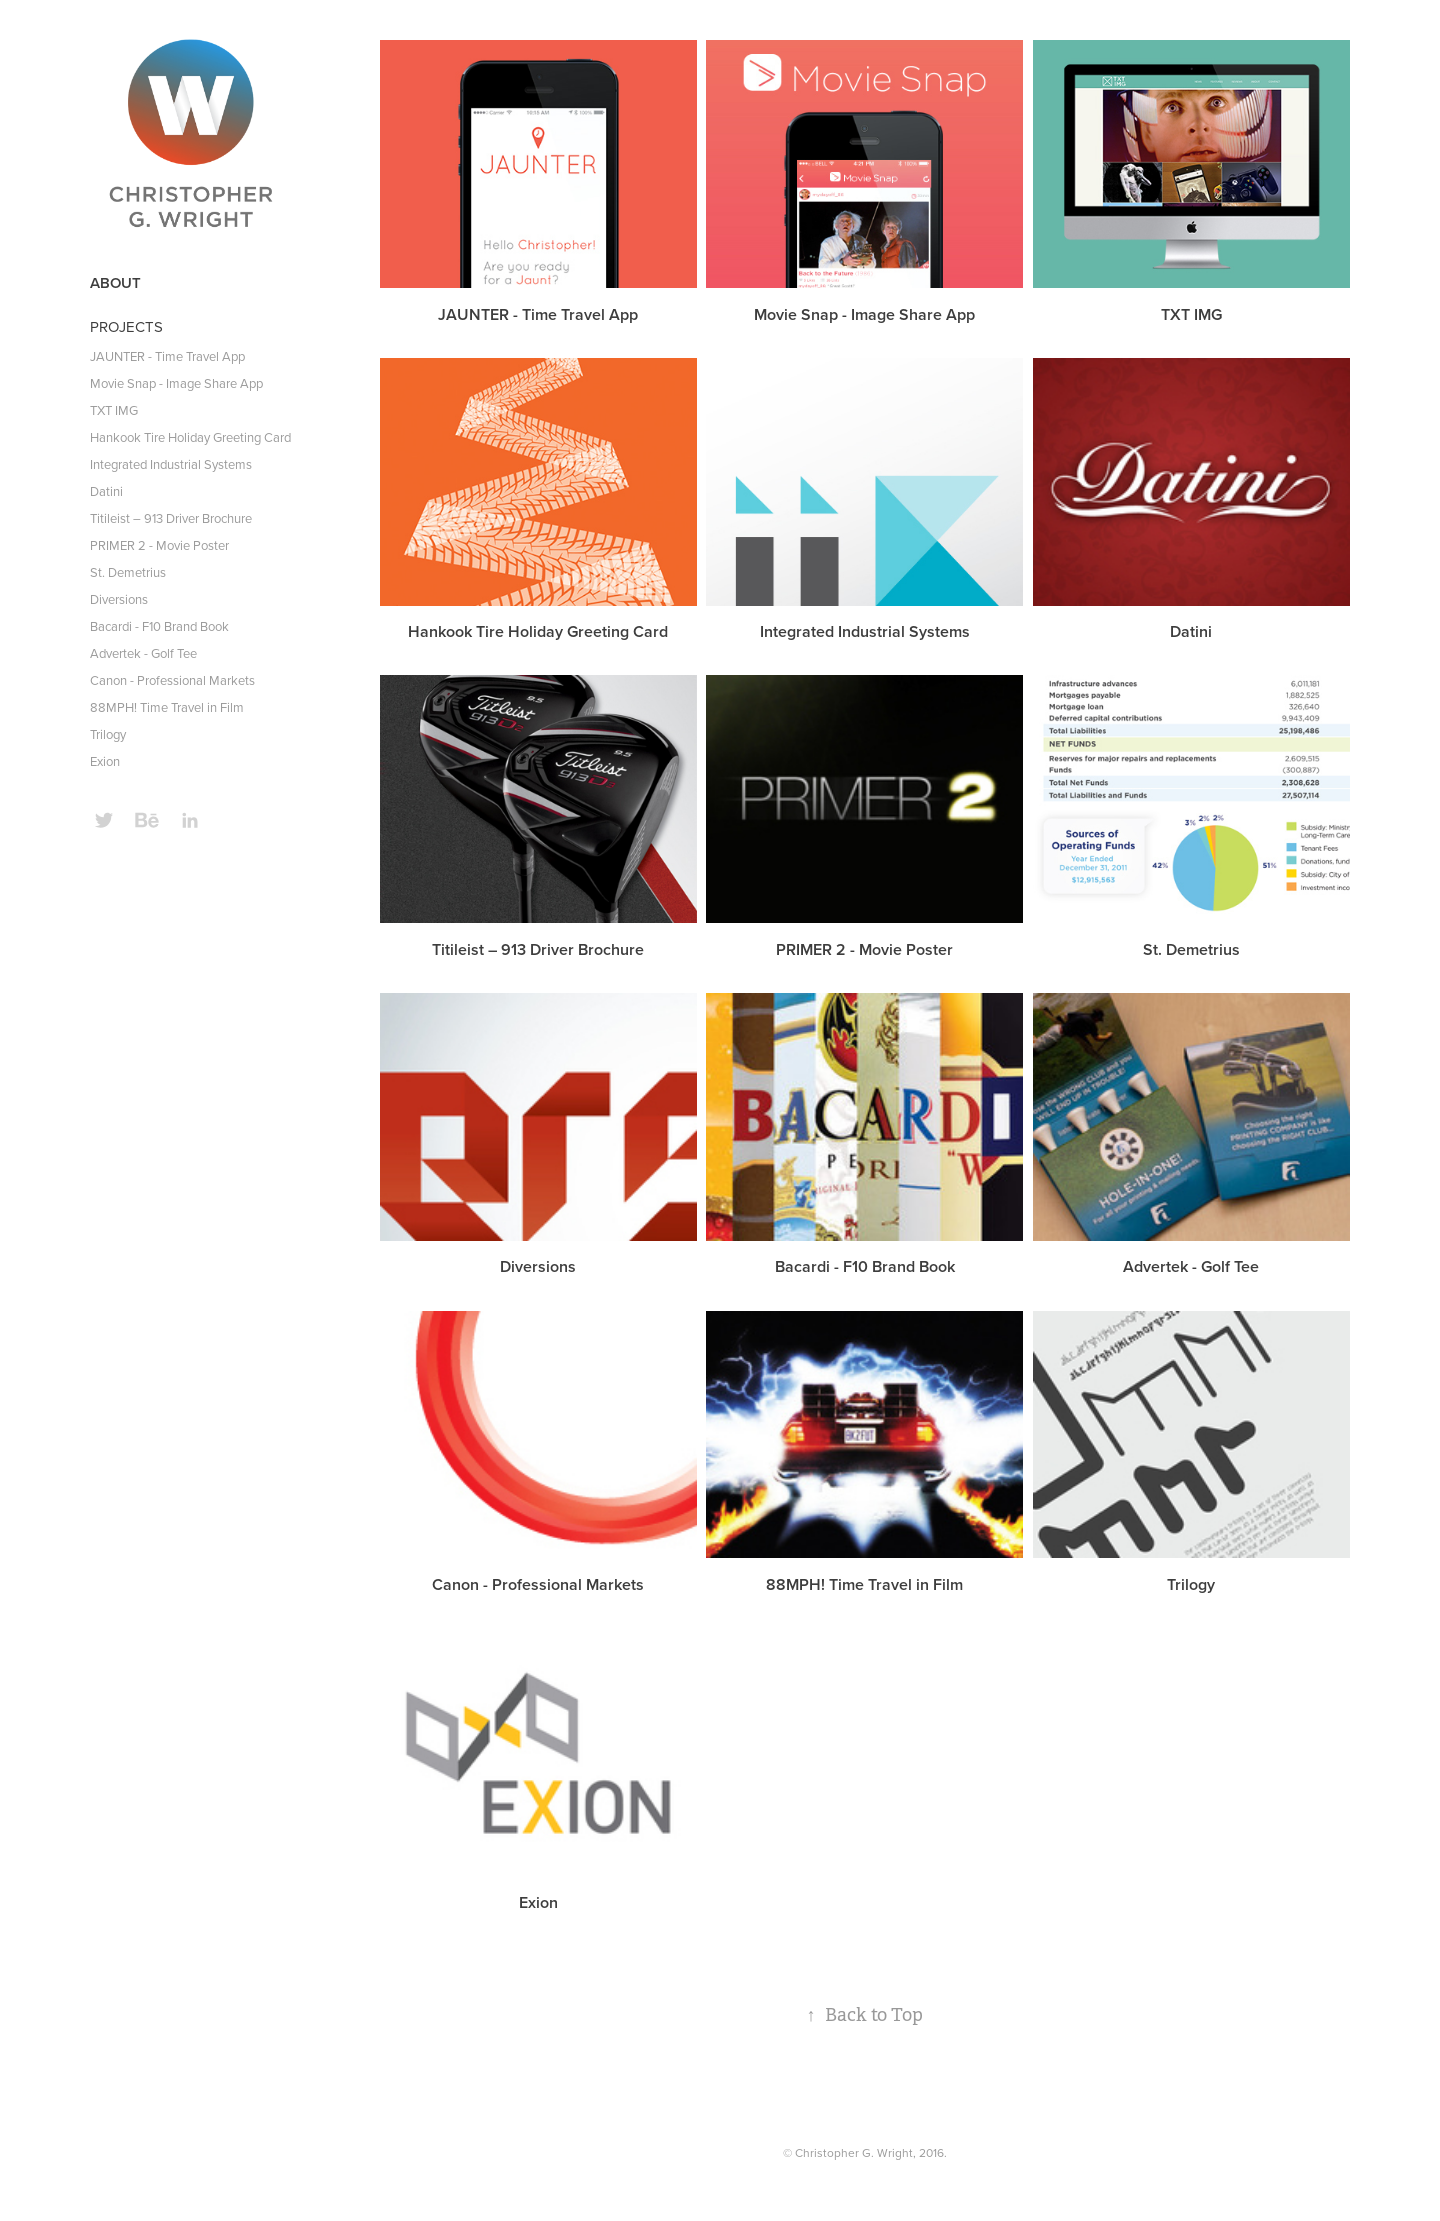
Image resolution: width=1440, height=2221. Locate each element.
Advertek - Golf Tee (143, 653)
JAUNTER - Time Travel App (167, 356)
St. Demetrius (128, 572)
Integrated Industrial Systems (171, 464)
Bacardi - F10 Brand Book (159, 626)
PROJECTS (126, 326)
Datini (106, 491)
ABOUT (115, 282)
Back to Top (864, 2015)
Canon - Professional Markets (172, 680)
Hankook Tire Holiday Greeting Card (190, 437)
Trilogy (108, 734)
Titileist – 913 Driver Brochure (171, 518)
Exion (105, 761)
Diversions (119, 599)
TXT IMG (114, 410)
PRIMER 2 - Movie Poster (159, 545)
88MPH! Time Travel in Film (167, 707)
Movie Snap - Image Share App (176, 383)
